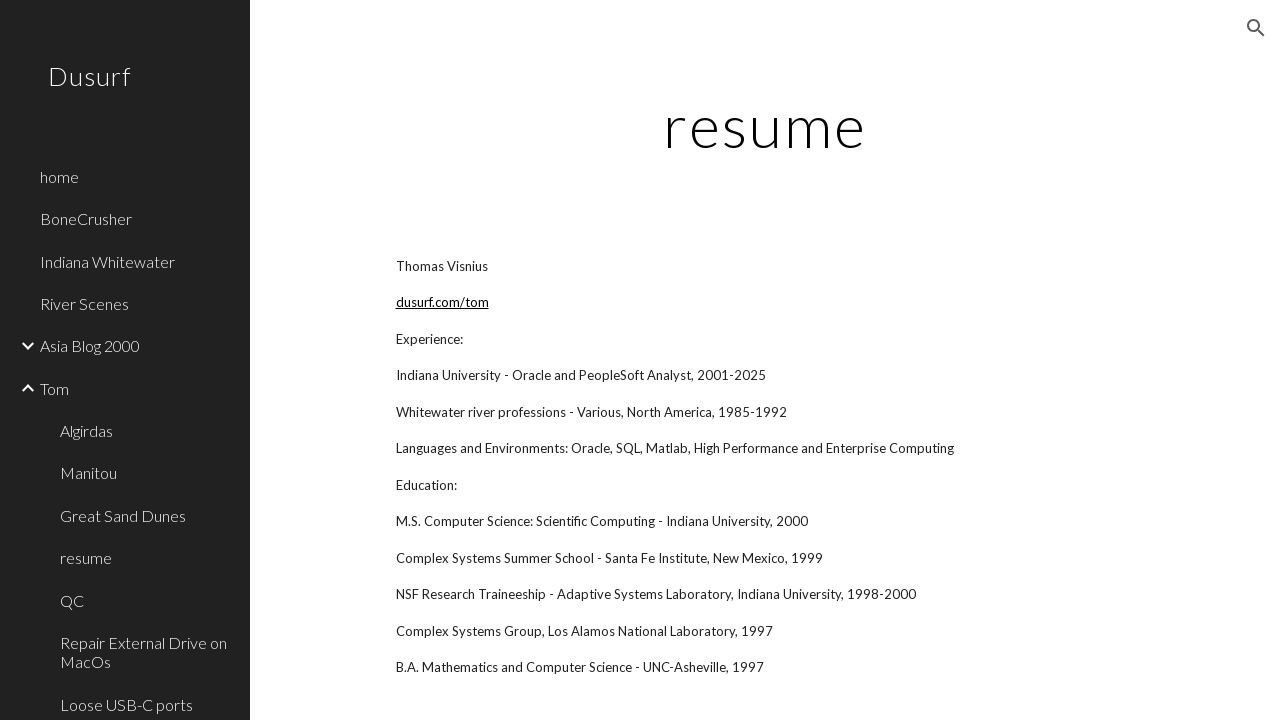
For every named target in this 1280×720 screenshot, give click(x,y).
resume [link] (86, 557)
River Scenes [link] (84, 303)
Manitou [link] (88, 472)
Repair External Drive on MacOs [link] (143, 652)
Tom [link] (54, 388)
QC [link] (72, 600)
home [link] (59, 176)
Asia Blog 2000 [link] (90, 345)
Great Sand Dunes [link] (123, 515)
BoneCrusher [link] (86, 218)
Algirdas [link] (86, 430)
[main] (764, 125)
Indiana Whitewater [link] (107, 261)
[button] (1256, 28)
